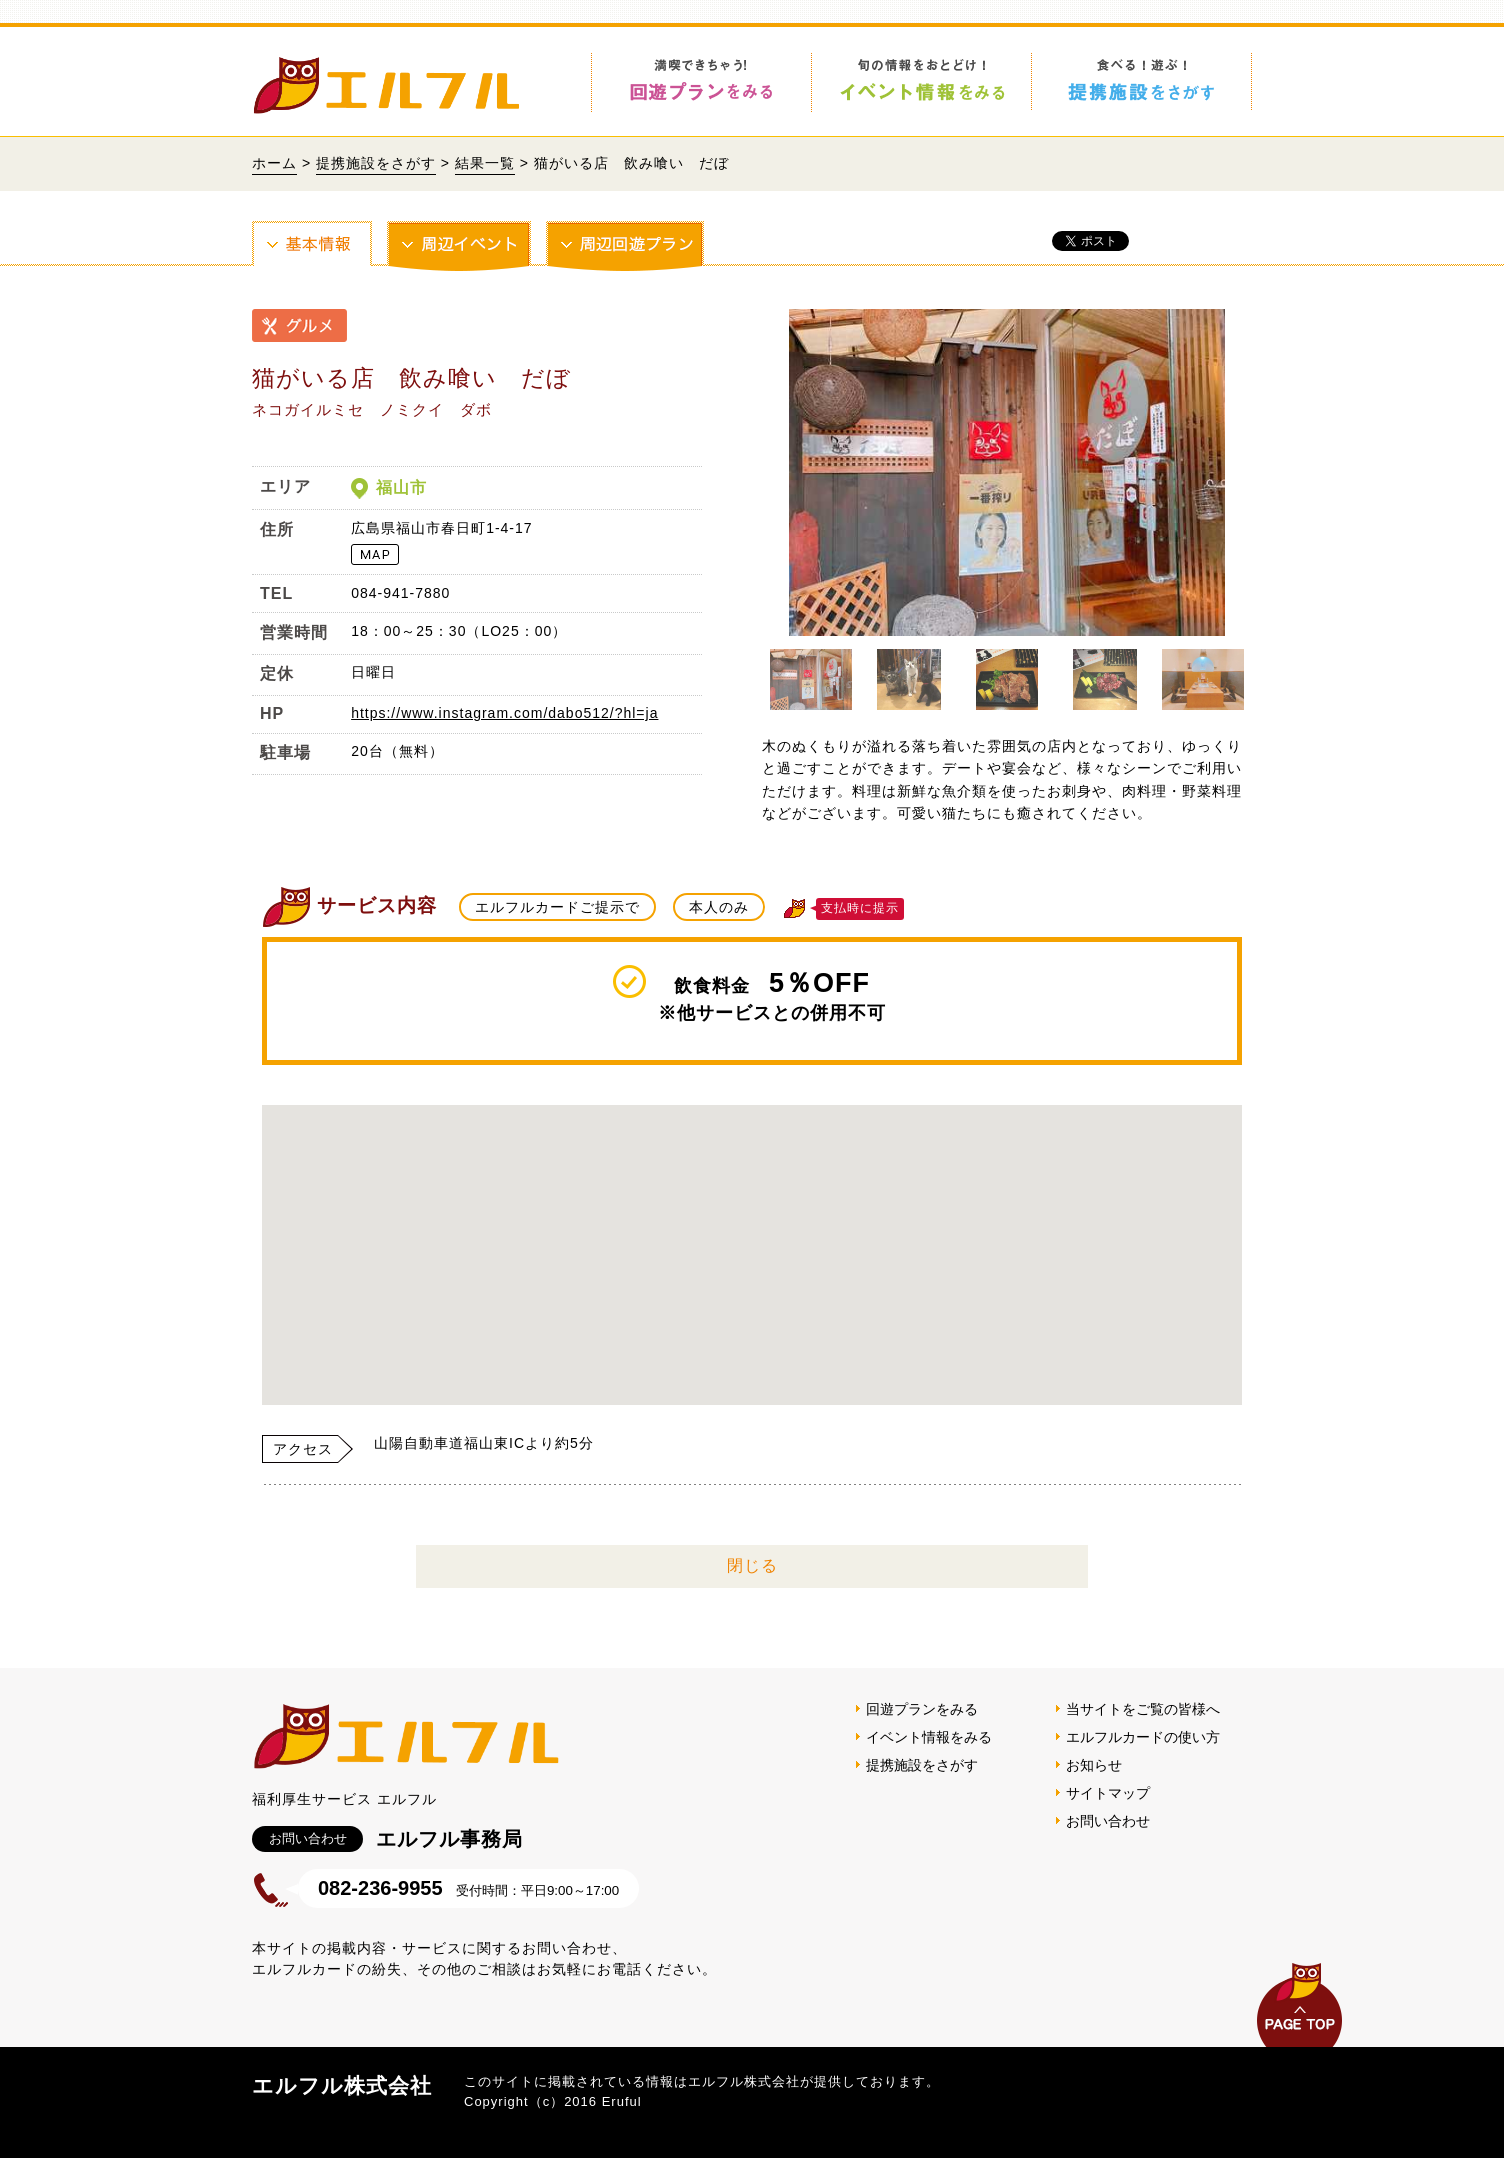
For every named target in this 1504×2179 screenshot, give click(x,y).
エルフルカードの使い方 (1143, 1758)
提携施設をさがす (376, 163)
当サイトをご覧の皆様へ (1143, 1730)
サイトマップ (1108, 1814)
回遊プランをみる (922, 1730)
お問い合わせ (1108, 1842)
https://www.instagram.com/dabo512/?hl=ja (504, 713)
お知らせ (1094, 1786)
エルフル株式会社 (342, 2106)
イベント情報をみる (929, 1758)
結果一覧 (485, 163)
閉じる (752, 1586)
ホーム (274, 163)
